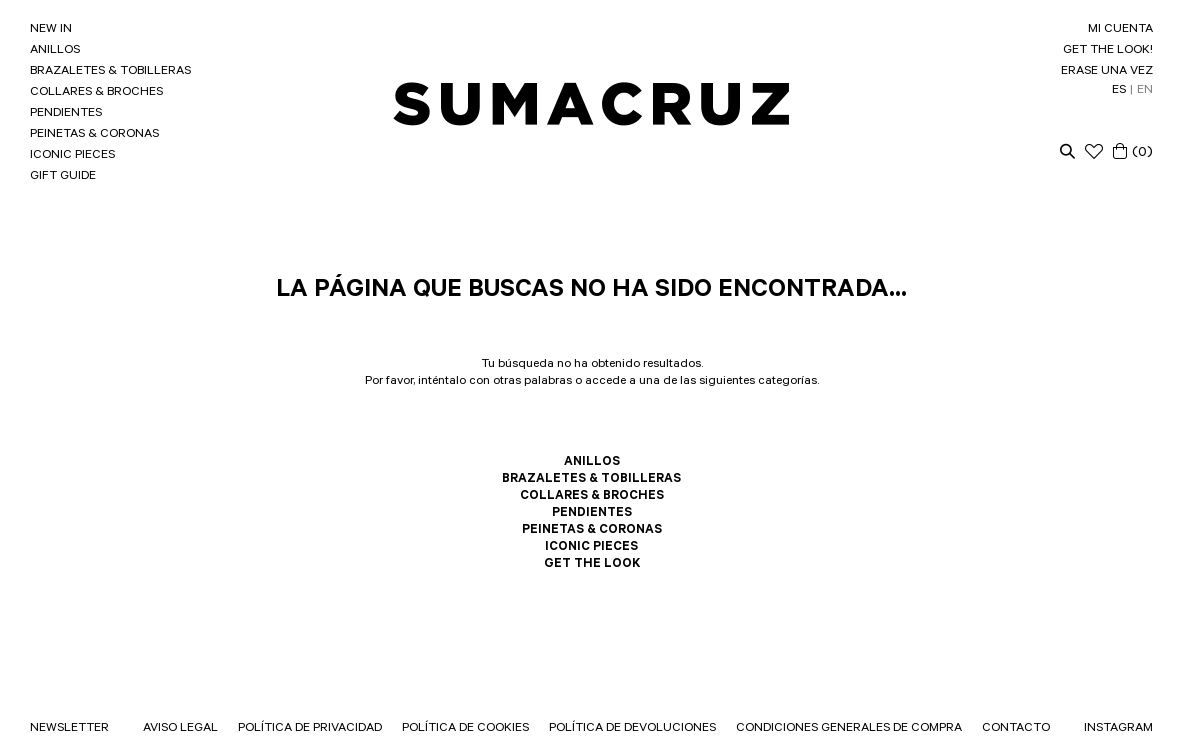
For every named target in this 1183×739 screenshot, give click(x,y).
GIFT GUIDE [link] (63, 177)
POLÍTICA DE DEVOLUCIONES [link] (632, 729)
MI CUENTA (1120, 30)
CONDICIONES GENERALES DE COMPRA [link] (849, 729)
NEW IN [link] (51, 30)
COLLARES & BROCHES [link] (96, 93)
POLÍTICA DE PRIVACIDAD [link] (310, 729)
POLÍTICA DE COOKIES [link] (465, 729)
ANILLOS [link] (55, 51)
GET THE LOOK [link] (592, 565)
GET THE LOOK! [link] (1108, 51)
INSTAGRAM (1118, 729)
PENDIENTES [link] (66, 114)
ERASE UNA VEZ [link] (1107, 72)
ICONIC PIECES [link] (72, 156)
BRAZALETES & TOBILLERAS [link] (110, 72)
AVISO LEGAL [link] (180, 729)
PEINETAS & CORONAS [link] (94, 135)
